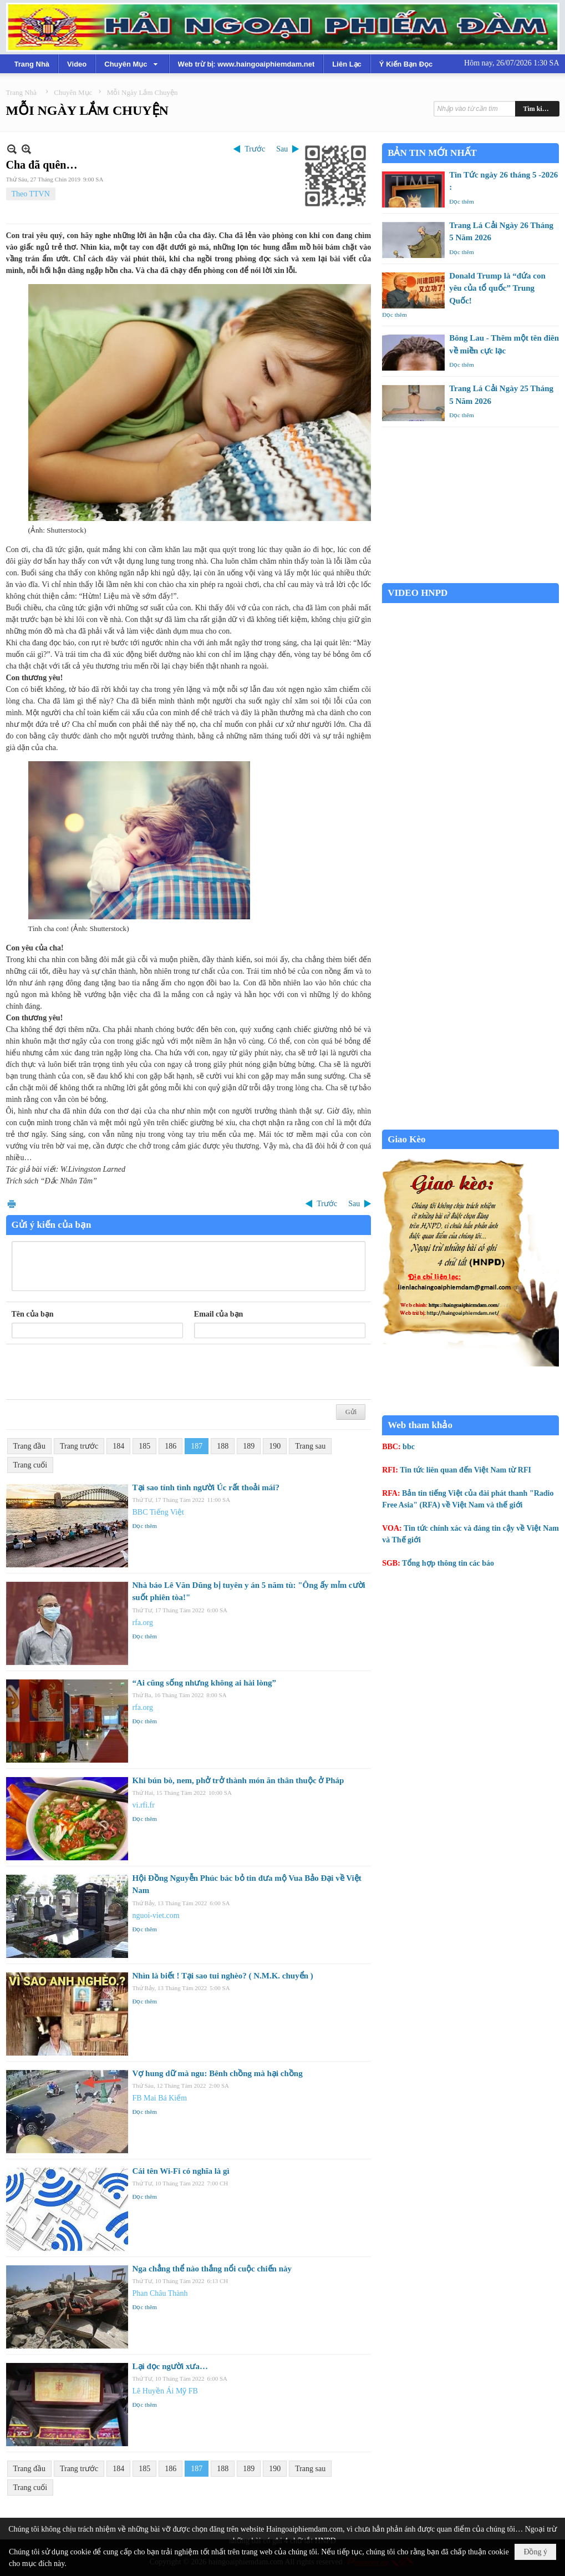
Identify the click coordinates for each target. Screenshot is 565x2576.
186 (170, 1446)
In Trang (11, 1203)
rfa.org (143, 1622)
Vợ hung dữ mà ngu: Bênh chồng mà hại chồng (218, 2073)
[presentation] (96, 1372)
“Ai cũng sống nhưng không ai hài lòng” (205, 1682)
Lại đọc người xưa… (170, 2366)
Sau (282, 149)
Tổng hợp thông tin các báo (448, 1563)
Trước (255, 149)
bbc (409, 1447)
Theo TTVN (31, 194)
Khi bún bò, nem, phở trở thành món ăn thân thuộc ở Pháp (238, 1780)
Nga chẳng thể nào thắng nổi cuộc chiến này (212, 2268)
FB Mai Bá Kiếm (160, 2098)
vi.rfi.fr (144, 1805)
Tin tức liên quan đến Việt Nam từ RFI (465, 1470)
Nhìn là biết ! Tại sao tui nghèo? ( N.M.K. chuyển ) (223, 1975)
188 (222, 1446)
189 (248, 1446)
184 (118, 1446)
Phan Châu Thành (160, 2293)
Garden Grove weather (470, 577)
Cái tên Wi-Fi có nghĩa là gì (181, 2171)
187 (196, 1446)
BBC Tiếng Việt (159, 1512)
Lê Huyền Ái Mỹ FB (165, 2391)
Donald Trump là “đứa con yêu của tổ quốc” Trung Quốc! (497, 288)
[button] (132, 63)
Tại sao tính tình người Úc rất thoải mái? (206, 1487)
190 (275, 1446)
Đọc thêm (145, 1525)
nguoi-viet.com (156, 1915)
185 (144, 1446)
